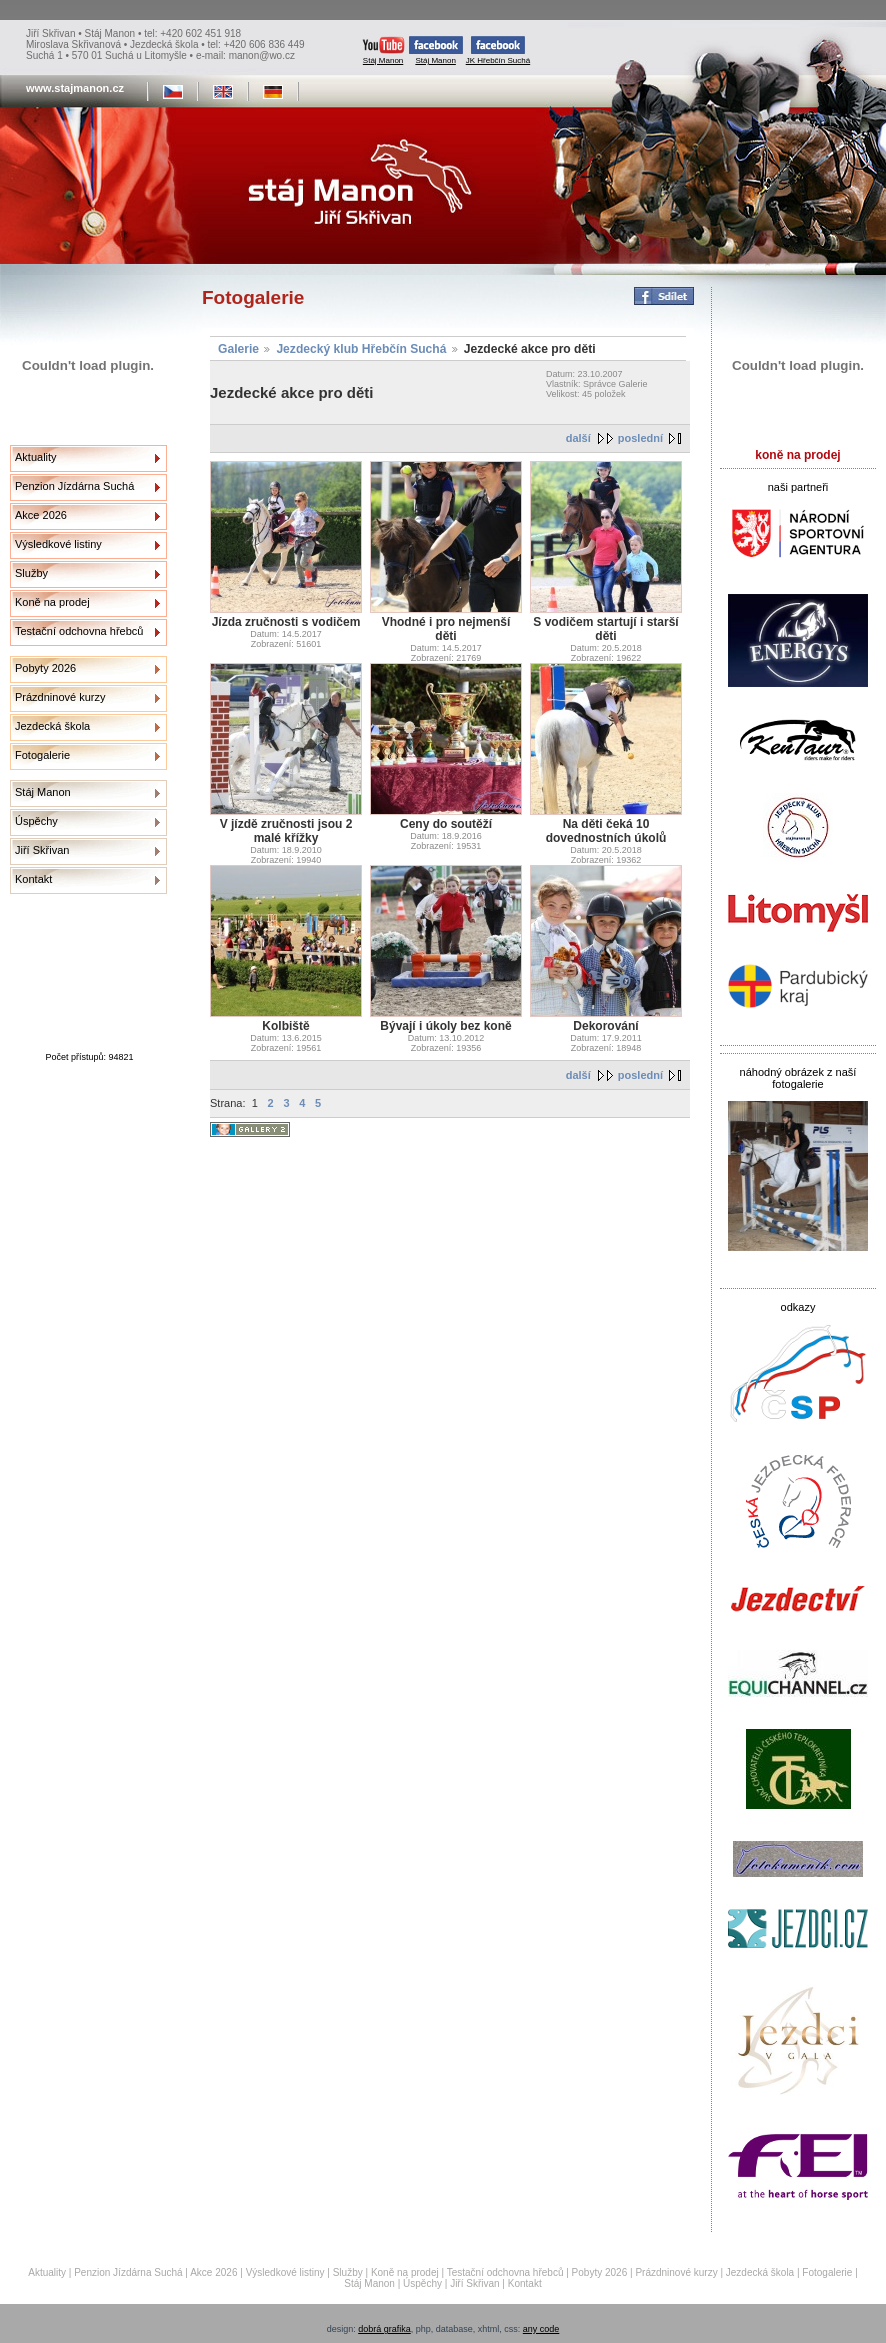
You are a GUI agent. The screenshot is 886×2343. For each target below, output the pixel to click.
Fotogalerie (42, 755)
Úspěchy (36, 821)
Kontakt (33, 879)
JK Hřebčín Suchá (498, 50)
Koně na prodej (52, 602)
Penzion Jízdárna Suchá (74, 486)
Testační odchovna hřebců (79, 631)
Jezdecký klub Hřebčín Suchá (361, 349)
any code (541, 2329)
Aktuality (36, 457)
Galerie (238, 349)
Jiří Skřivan (42, 850)
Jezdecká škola (52, 726)
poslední (640, 438)
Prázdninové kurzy (60, 697)
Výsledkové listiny (58, 544)
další (578, 438)
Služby (31, 573)
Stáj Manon (383, 50)
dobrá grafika (384, 2329)
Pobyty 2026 (45, 668)
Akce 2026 (41, 515)
